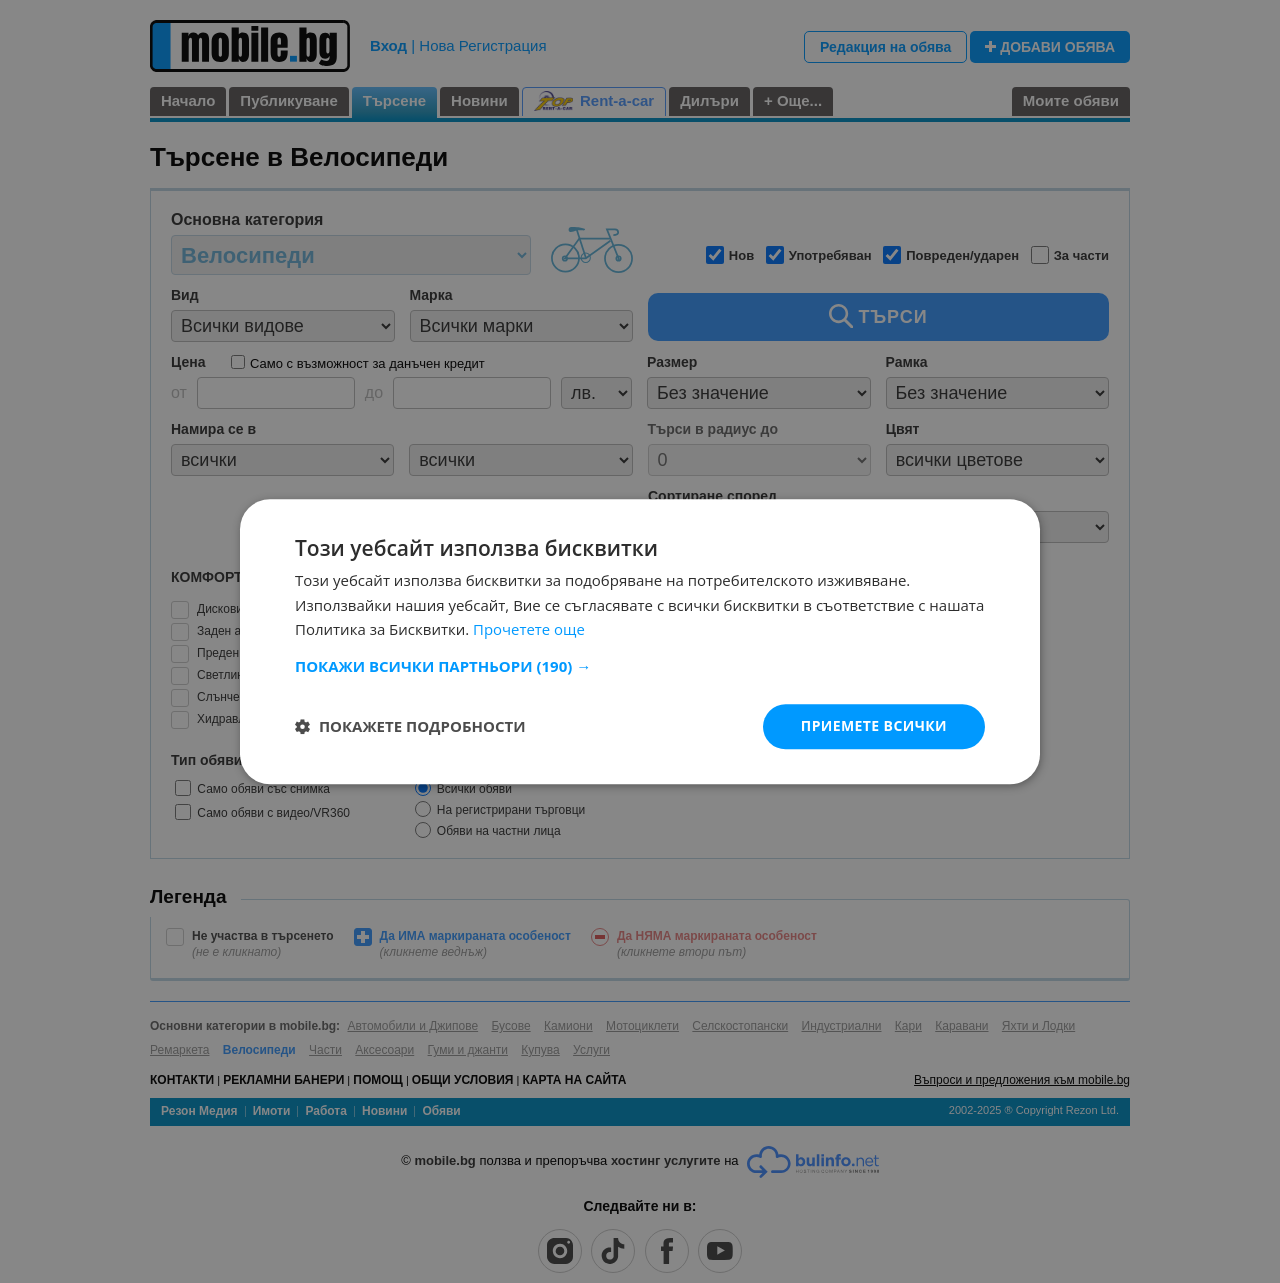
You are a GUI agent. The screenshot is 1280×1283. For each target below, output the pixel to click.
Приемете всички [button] (874, 725)
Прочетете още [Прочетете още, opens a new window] (529, 630)
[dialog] (640, 641)
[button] (640, 666)
